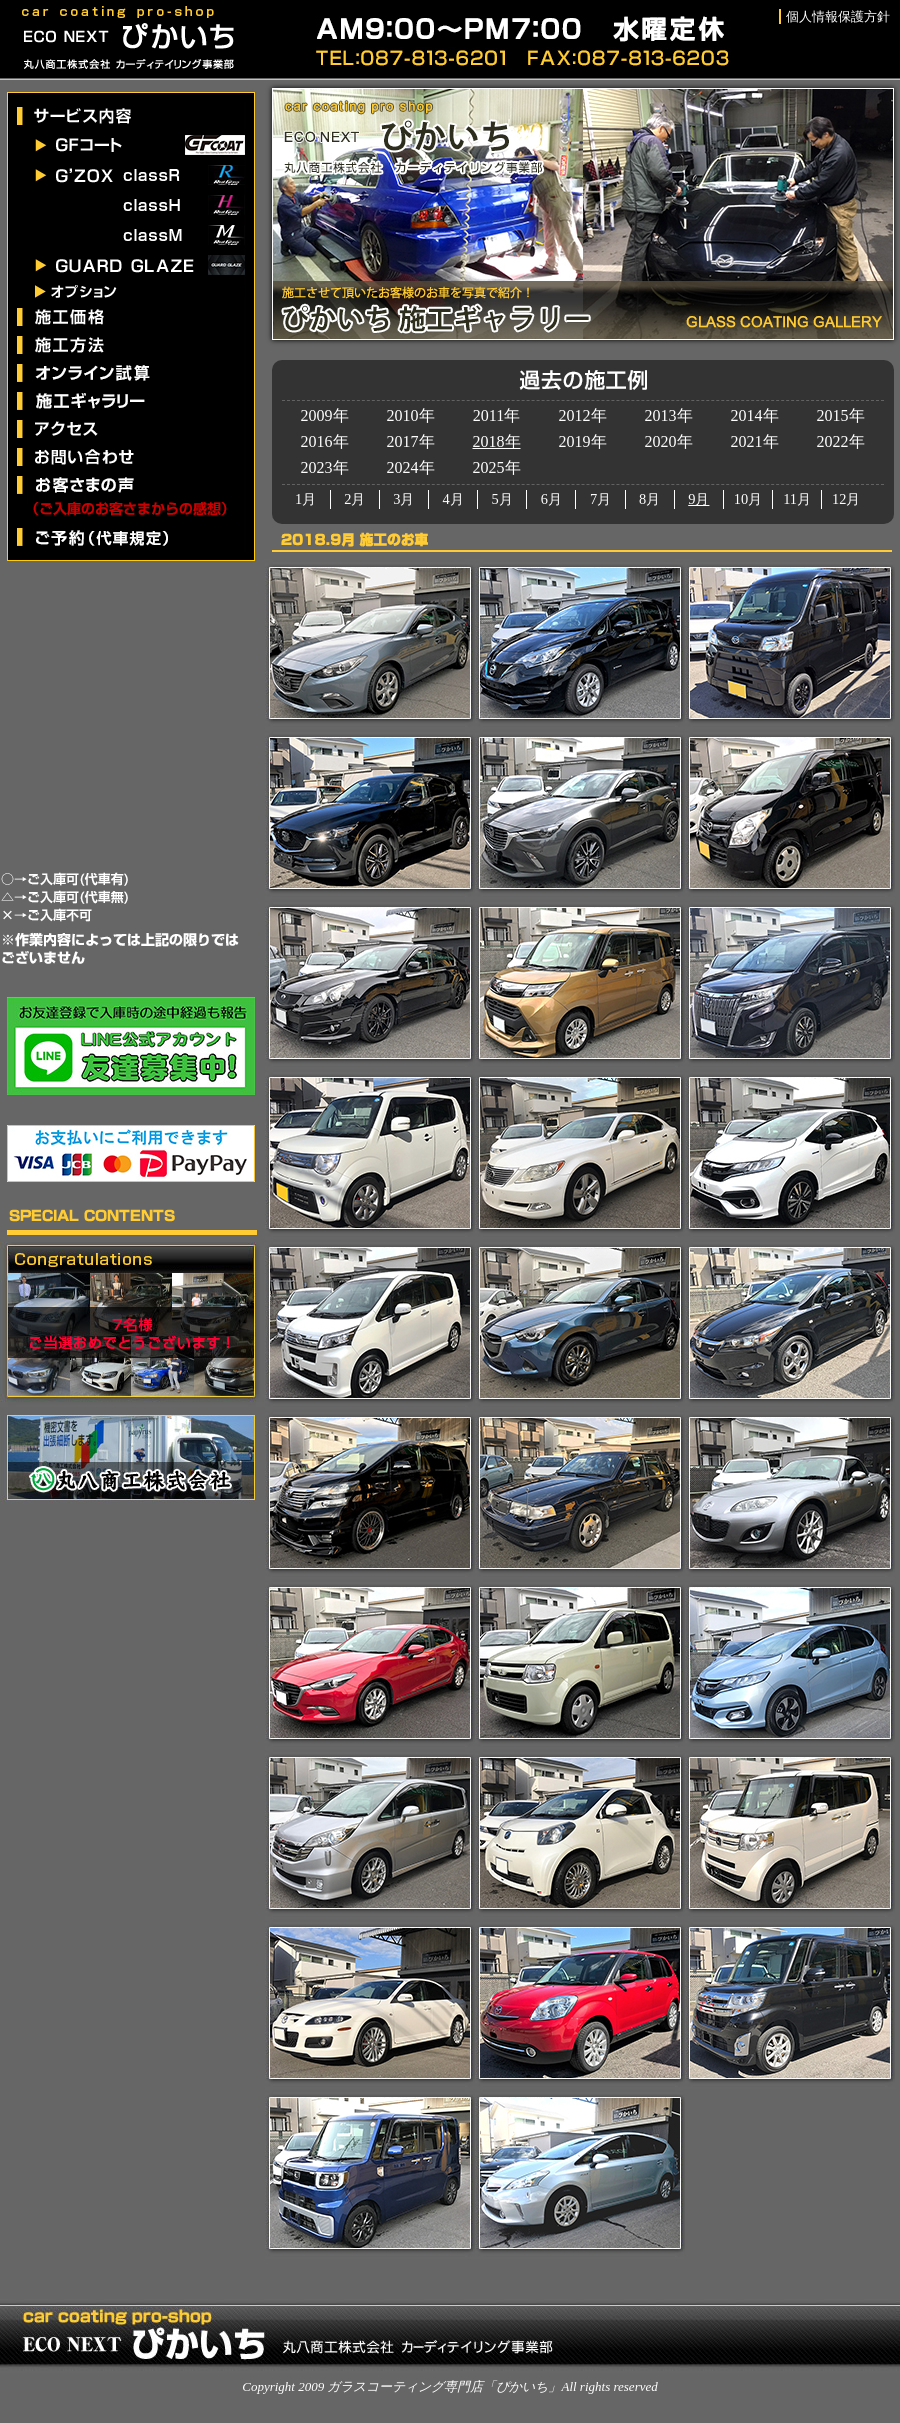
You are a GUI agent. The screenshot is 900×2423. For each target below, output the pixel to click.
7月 (600, 499)
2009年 (325, 415)
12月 (846, 499)
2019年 (583, 441)
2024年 (411, 467)
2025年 (497, 467)
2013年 (669, 415)
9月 (698, 499)
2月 (354, 499)
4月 (452, 499)
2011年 (496, 415)
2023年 (325, 467)
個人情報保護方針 (838, 16)
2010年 (411, 415)
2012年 (583, 415)
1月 (305, 499)
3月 (403, 499)
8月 (649, 499)
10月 (748, 499)
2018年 (497, 441)
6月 (551, 499)
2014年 (755, 415)
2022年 (841, 441)
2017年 (411, 441)
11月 (797, 499)
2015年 (841, 415)
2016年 (325, 441)
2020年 (669, 441)
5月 (502, 499)
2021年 (755, 441)
